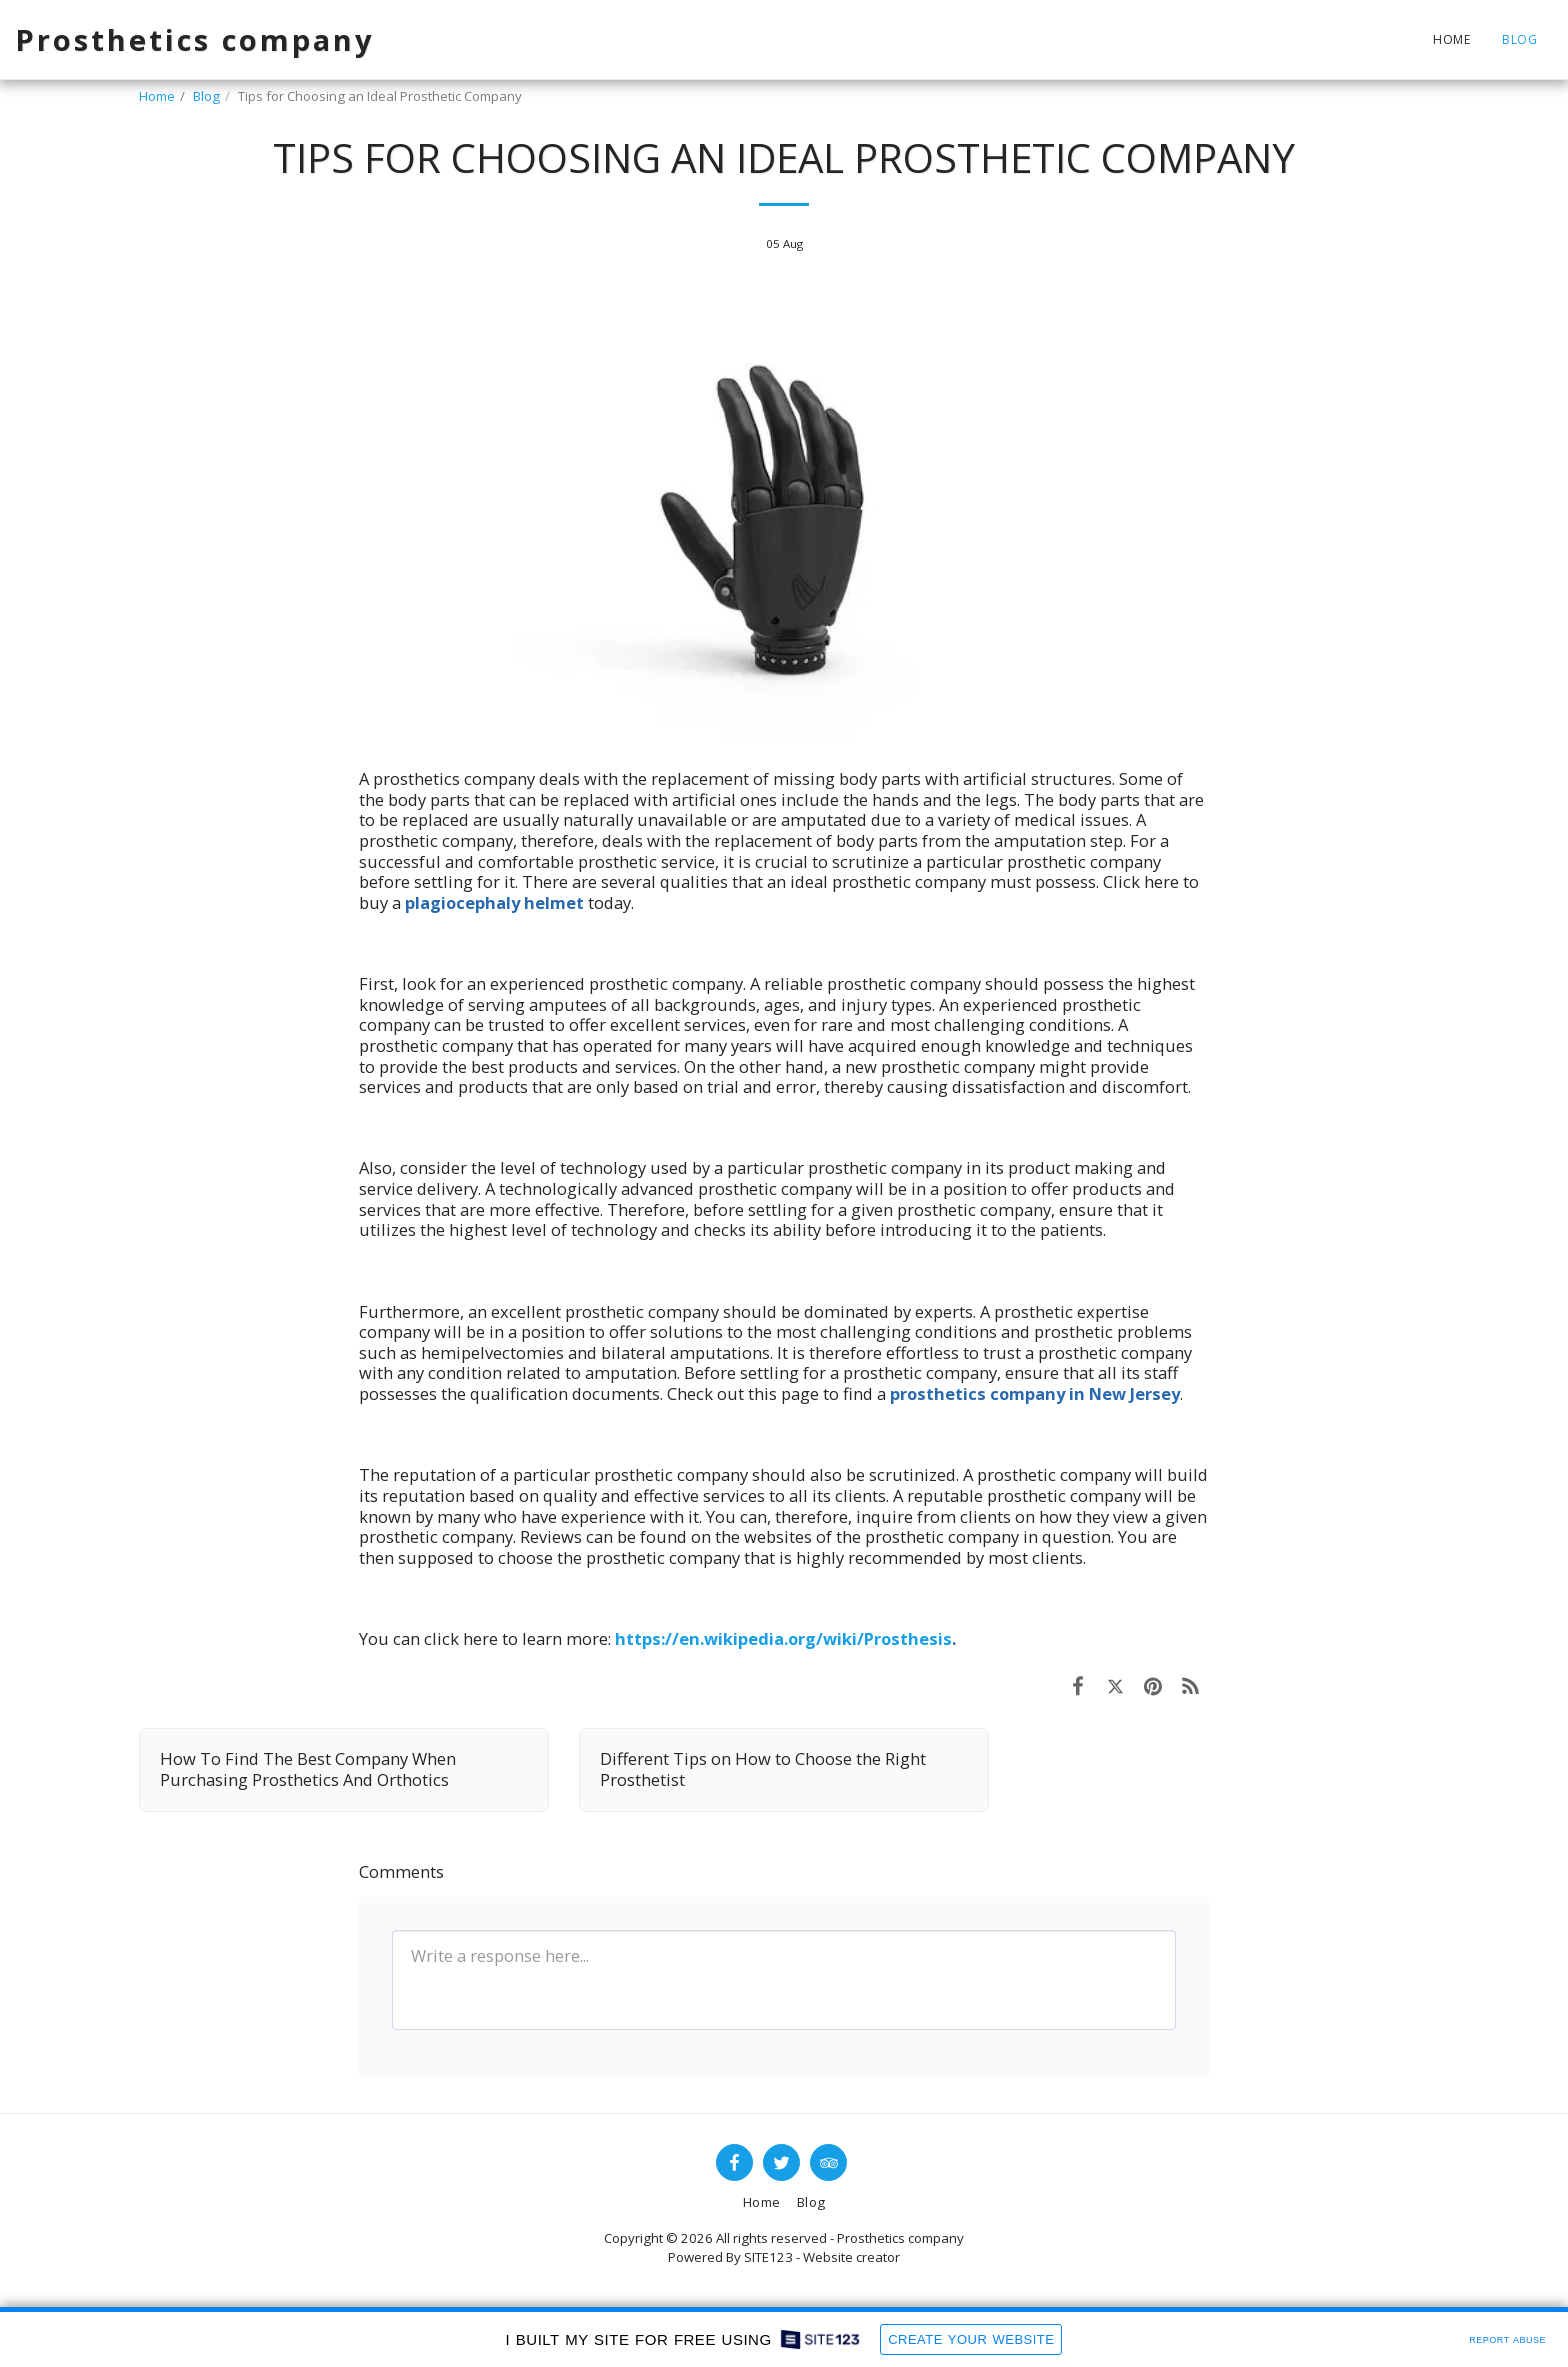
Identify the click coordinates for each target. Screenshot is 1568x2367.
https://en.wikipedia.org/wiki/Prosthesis (783, 1638)
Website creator (851, 2257)
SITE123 (768, 2257)
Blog (206, 96)
